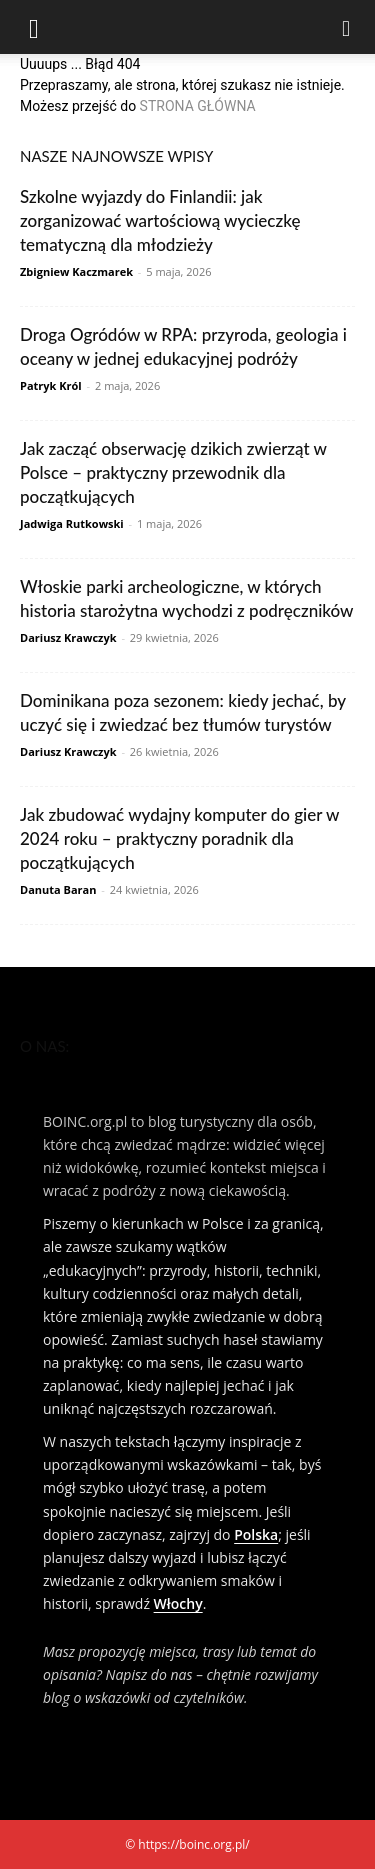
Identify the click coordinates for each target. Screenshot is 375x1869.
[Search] (347, 27)
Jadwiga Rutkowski (72, 523)
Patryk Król (51, 385)
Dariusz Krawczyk (68, 637)
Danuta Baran (58, 889)
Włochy (178, 1603)
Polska (256, 1534)
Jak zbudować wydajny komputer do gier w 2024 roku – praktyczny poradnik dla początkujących (179, 838)
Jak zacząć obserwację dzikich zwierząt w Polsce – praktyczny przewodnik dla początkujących (173, 472)
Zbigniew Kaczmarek (76, 271)
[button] (34, 27)
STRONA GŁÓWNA (198, 106)
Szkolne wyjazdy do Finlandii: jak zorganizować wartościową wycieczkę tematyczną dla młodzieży (160, 220)
